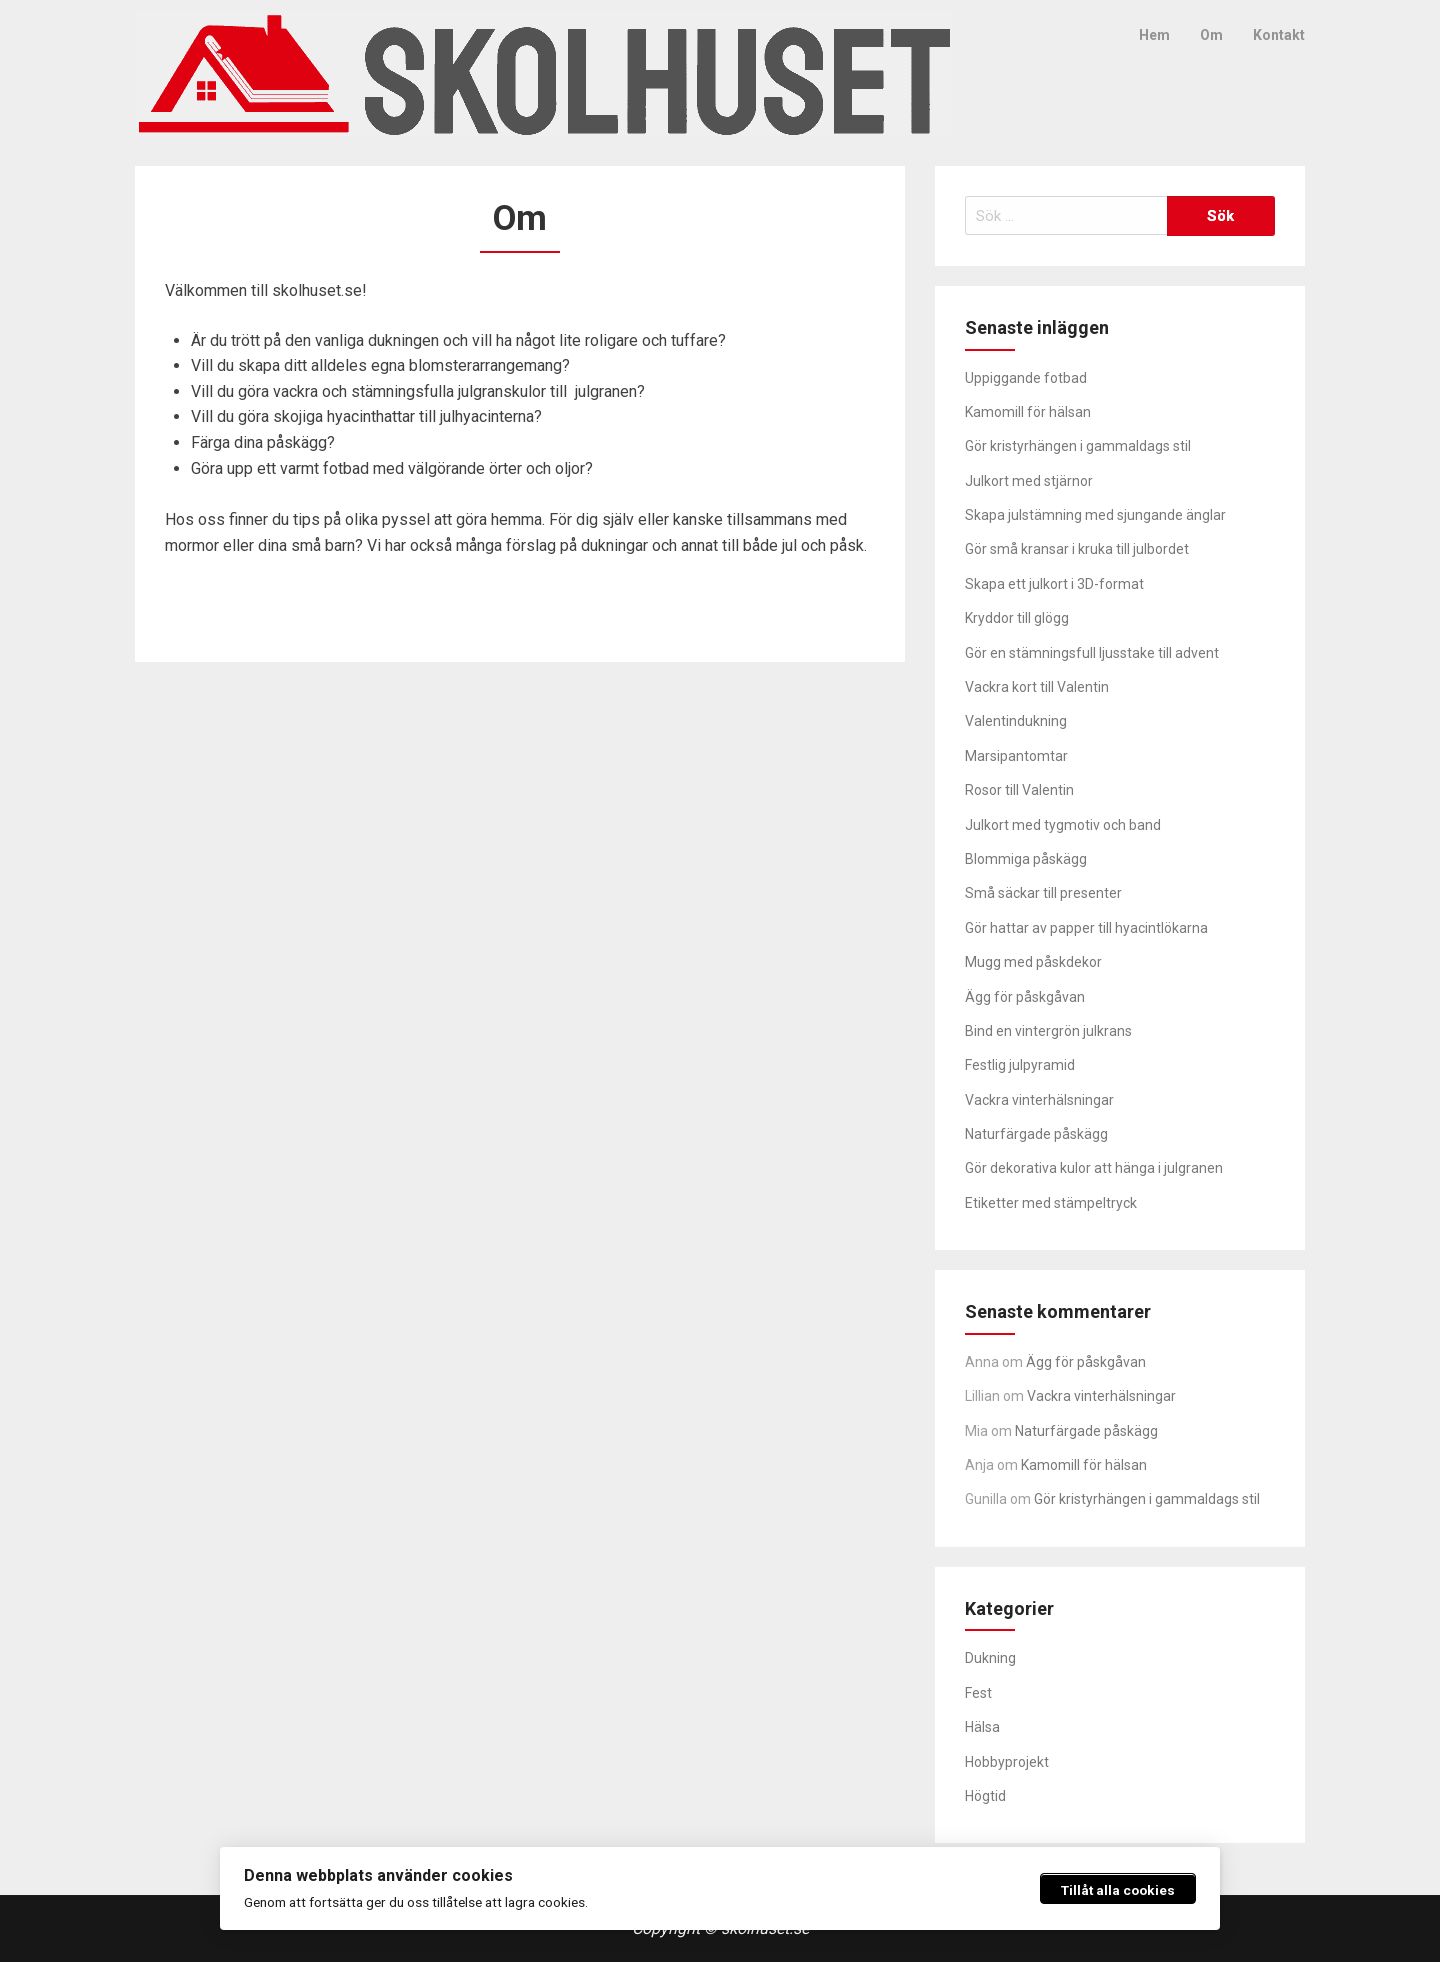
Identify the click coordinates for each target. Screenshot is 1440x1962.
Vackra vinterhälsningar (1039, 1100)
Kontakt (1279, 35)
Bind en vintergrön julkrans (1048, 1031)
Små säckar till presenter (1043, 893)
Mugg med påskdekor (1033, 962)
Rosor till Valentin (1019, 790)
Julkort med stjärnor (1029, 481)
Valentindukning (1016, 721)
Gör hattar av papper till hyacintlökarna (1086, 928)
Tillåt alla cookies (1118, 1890)
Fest (978, 1693)
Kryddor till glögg (1017, 618)
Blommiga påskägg (1026, 859)
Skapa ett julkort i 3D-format (1054, 584)
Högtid (985, 1796)
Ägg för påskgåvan (1025, 997)
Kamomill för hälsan (1028, 412)
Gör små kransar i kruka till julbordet (1077, 549)
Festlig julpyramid (1020, 1065)
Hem (1154, 35)
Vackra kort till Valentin (1037, 687)
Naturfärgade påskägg (1036, 1134)
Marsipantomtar (1016, 756)
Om (1211, 35)
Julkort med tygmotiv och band (1063, 825)
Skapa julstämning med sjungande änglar (1095, 515)
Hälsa (982, 1727)
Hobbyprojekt (1007, 1762)
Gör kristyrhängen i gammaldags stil (1078, 446)
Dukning (990, 1658)
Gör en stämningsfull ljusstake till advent (1092, 653)
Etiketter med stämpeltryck (1051, 1203)
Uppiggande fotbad (1026, 378)
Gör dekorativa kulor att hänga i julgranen (1094, 1168)
